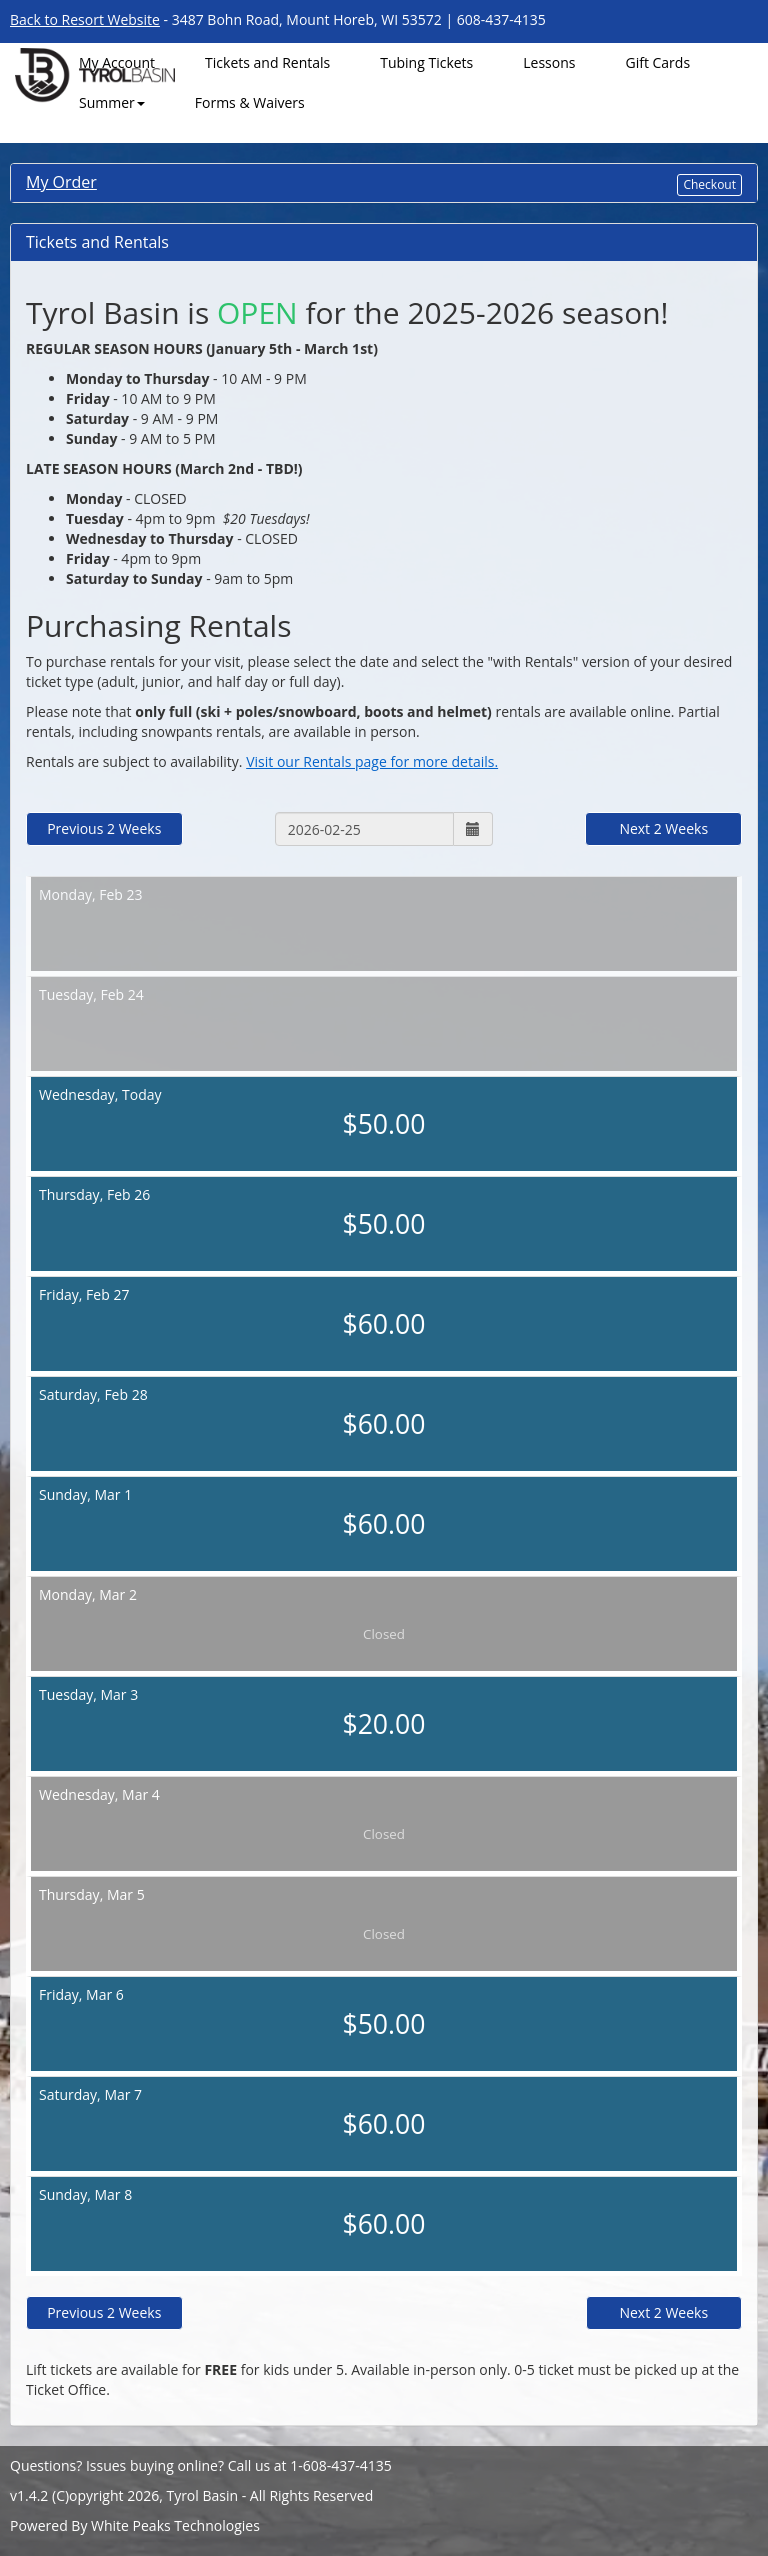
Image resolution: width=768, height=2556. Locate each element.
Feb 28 (384, 1414)
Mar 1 (384, 1514)
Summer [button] (112, 102)
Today (384, 1114)
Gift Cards (657, 62)
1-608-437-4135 (341, 2465)
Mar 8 (384, 2214)
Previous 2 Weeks (104, 828)
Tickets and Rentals (267, 62)
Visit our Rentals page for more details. (372, 761)
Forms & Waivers (250, 102)
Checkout (709, 184)
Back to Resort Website (85, 19)
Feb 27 (384, 1314)
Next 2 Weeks (663, 828)
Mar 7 (384, 2114)
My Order (61, 182)
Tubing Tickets (426, 62)
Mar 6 (384, 2014)
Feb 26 (384, 1214)
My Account (117, 62)
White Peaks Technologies (175, 2525)
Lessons (549, 62)
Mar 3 (384, 1714)
